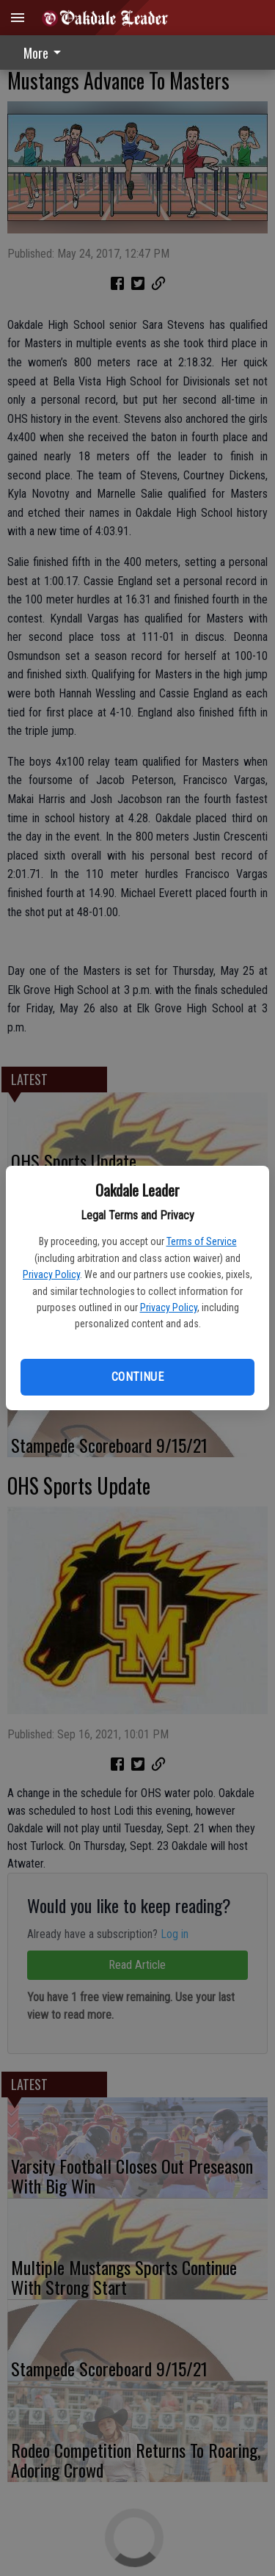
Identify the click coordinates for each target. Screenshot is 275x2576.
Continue (137, 1377)
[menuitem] (46, 52)
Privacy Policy (51, 1274)
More (44, 52)
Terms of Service (201, 1241)
